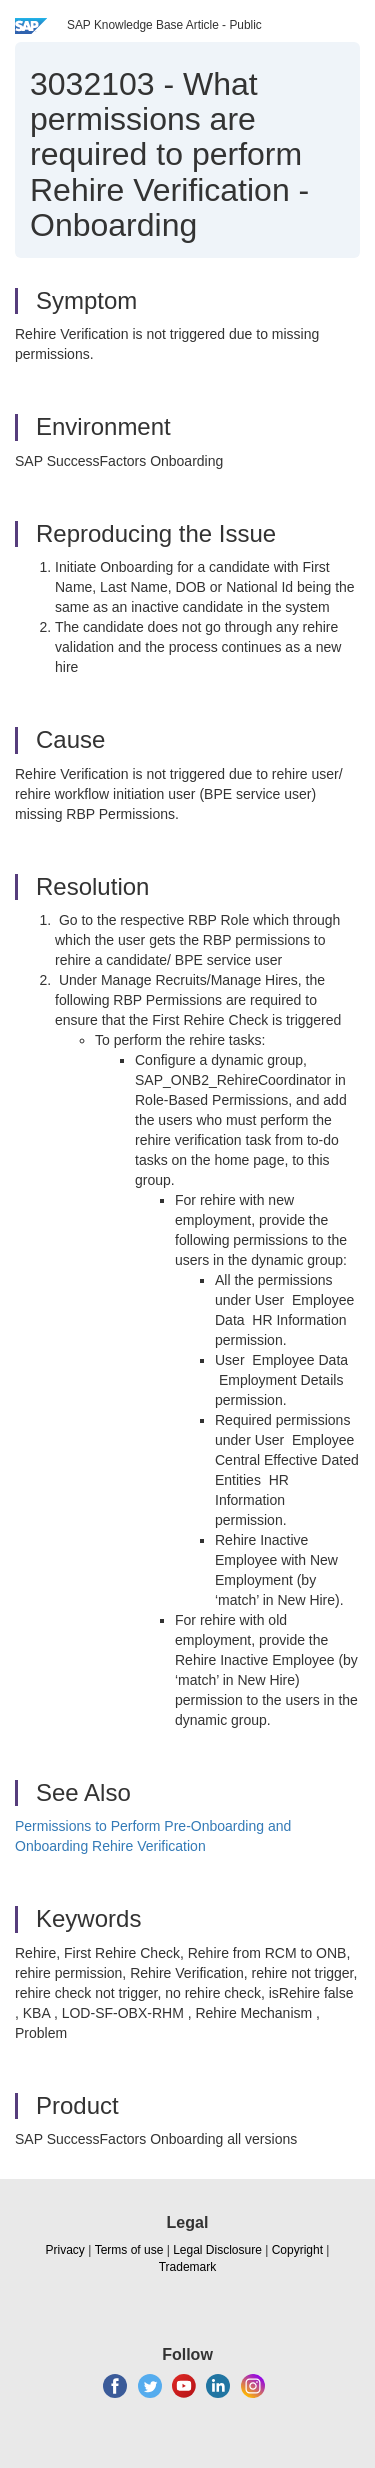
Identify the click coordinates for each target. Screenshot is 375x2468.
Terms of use (129, 2250)
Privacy (65, 2250)
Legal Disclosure (217, 2250)
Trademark (188, 2267)
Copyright (297, 2250)
